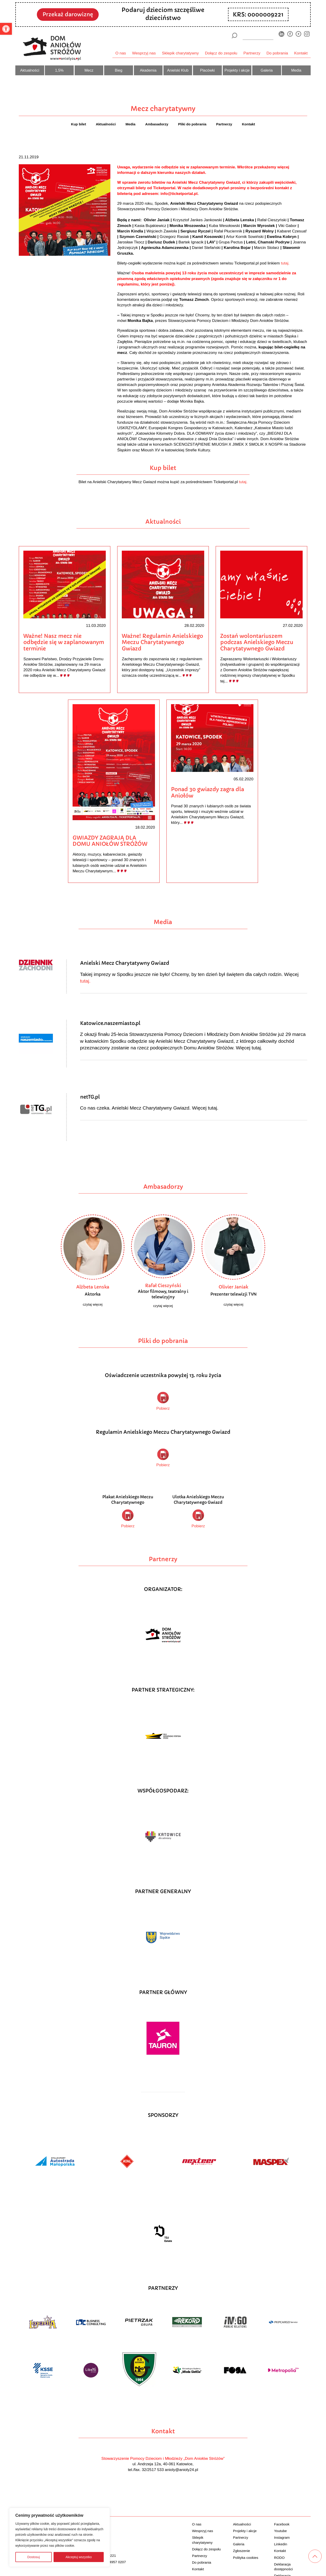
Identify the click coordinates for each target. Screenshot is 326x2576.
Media (296, 70)
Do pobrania (277, 53)
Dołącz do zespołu (221, 53)
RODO (279, 2557)
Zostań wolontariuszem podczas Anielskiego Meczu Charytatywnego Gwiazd (256, 642)
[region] (59, 2537)
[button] (6, 29)
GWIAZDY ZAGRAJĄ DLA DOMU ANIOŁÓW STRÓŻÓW (110, 840)
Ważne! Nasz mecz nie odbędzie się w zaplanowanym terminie (63, 642)
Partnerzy (251, 53)
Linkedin (280, 2544)
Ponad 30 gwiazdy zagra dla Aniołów (207, 792)
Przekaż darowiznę (68, 14)
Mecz (88, 70)
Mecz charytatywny (163, 108)
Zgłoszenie (241, 2550)
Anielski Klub (177, 70)
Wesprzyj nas (144, 53)
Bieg (118, 70)
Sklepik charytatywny (180, 53)
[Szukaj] (234, 35)
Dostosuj (33, 2557)
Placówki (207, 70)
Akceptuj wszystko (78, 2557)
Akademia (148, 70)
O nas (120, 53)
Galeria (267, 70)
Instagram (282, 2537)
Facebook (281, 2524)
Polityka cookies (245, 2557)
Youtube (280, 2530)
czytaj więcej (92, 1304)
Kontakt (301, 53)
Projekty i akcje (237, 70)
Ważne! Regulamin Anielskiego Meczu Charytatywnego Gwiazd (162, 642)
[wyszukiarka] (258, 35)
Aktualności (29, 70)
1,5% (59, 70)
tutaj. (285, 263)
